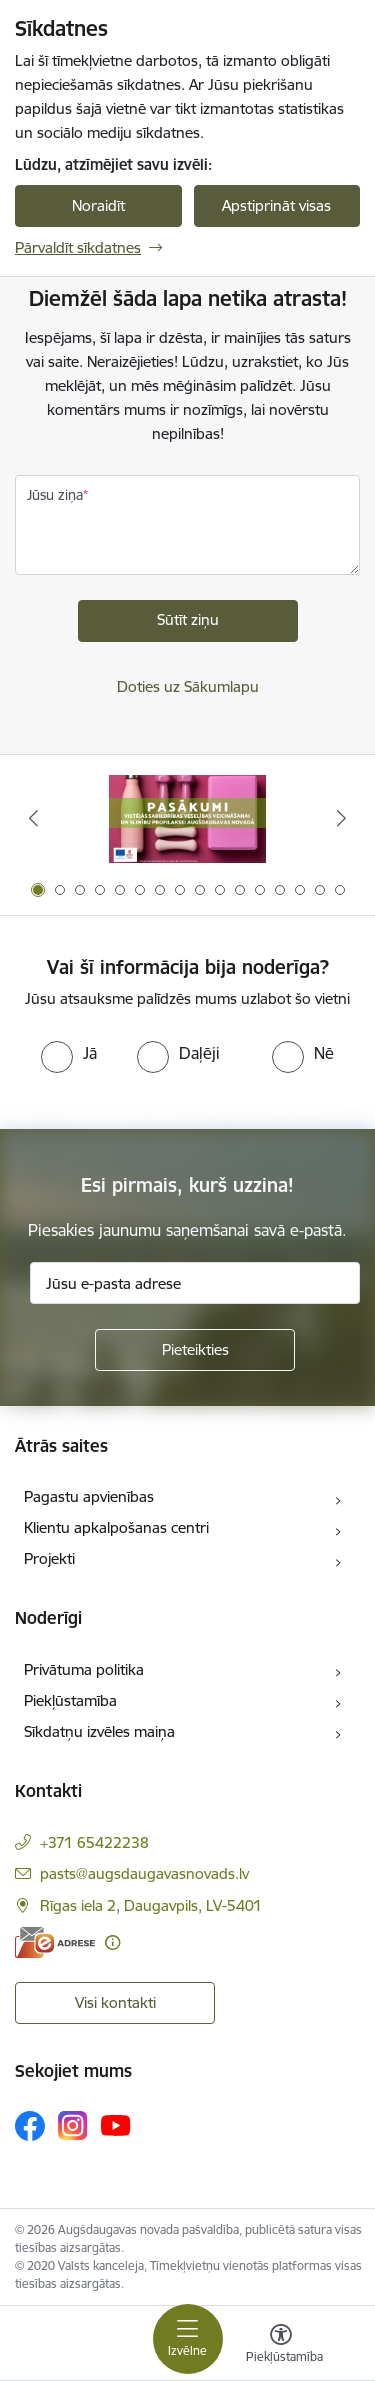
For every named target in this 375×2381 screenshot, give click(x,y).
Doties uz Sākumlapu (188, 686)
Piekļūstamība (70, 1700)
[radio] (69, 1053)
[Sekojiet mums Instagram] (73, 2125)
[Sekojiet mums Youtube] (116, 2125)
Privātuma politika (84, 1669)
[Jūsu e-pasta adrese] (195, 1283)
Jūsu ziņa (55, 495)
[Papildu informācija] (112, 1942)
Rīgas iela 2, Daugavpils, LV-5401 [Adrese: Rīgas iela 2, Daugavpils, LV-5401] (151, 1905)
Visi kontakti (115, 2002)
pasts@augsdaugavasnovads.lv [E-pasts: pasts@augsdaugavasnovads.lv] (144, 1873)
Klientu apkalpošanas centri (116, 1527)
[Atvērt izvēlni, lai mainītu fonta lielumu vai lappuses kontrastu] (281, 2346)
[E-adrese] (55, 1942)
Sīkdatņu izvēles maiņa (99, 1731)
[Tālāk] (342, 818)
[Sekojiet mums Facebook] (30, 2126)
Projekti (49, 1558)
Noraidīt (98, 205)
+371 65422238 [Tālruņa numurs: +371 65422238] (94, 1842)
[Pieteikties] (195, 1350)
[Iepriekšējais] (33, 818)
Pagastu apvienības (89, 1496)
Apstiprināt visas (276, 205)
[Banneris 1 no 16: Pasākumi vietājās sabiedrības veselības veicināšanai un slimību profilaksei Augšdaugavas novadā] (187, 818)
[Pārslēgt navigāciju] (188, 2339)
